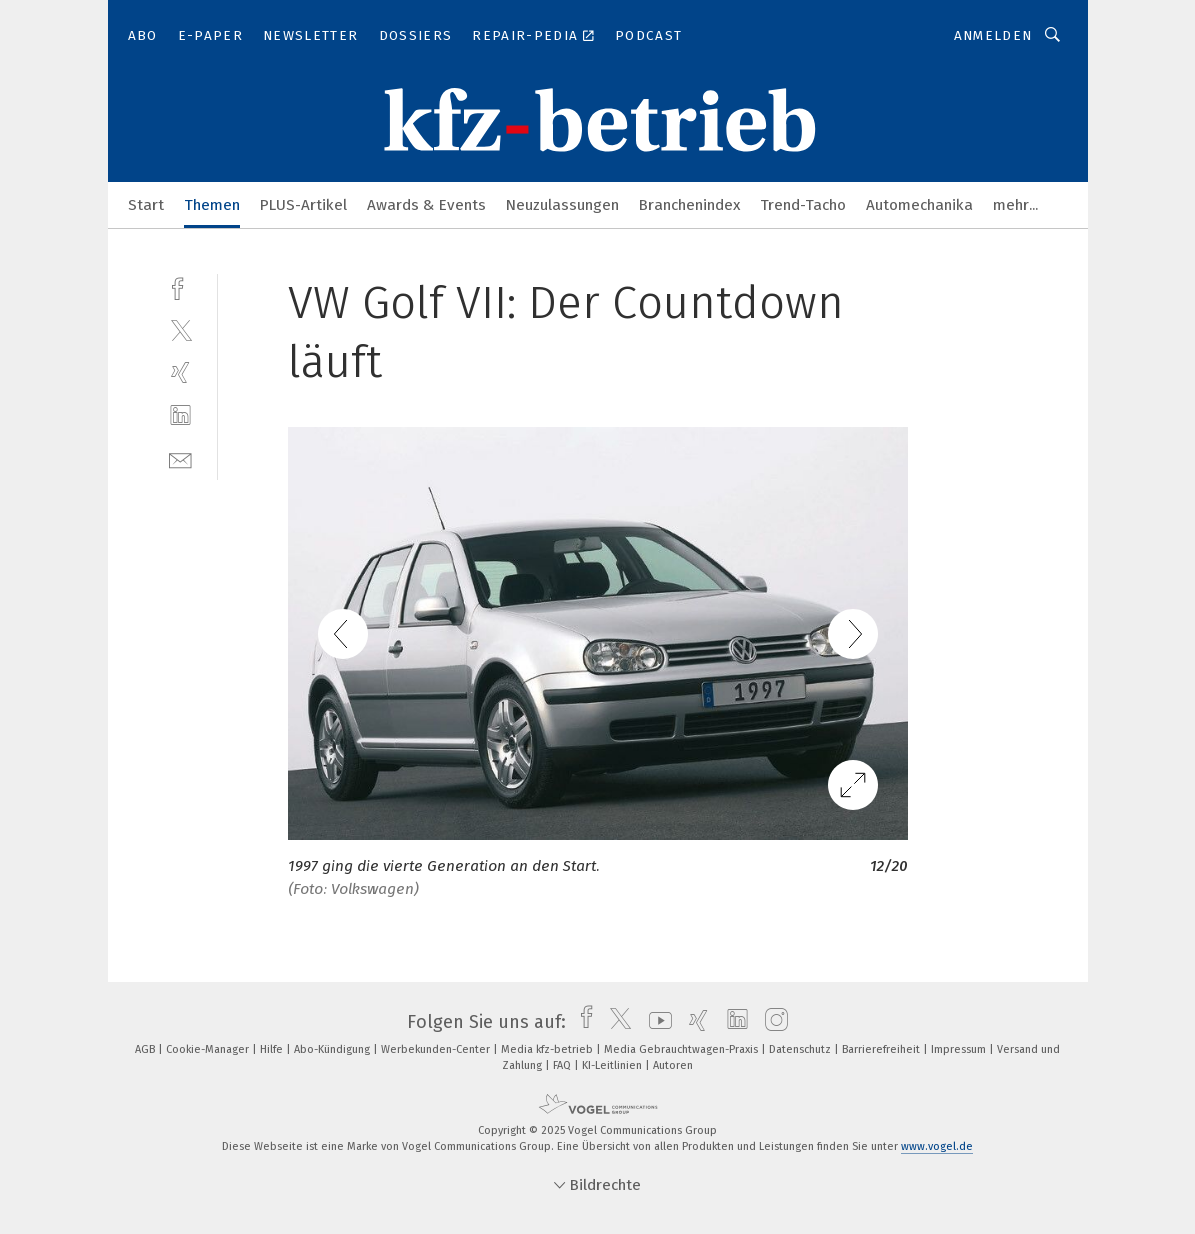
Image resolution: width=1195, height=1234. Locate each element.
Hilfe (273, 1049)
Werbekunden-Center (437, 1049)
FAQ (563, 1065)
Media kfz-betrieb (548, 1049)
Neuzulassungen (562, 205)
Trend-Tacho (803, 205)
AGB (146, 1049)
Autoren (673, 1065)
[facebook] (180, 286)
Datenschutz (801, 1049)
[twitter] (180, 329)
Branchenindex (689, 205)
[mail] (180, 458)
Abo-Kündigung (333, 1049)
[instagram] (771, 1022)
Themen (212, 205)
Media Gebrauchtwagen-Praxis (682, 1049)
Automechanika (919, 205)
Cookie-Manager (209, 1049)
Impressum (960, 1049)
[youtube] (655, 1022)
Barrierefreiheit (882, 1049)
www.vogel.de (937, 1146)
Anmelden (993, 35)
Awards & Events (426, 205)
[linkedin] (180, 415)
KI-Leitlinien (613, 1065)
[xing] (180, 372)
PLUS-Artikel (303, 205)
